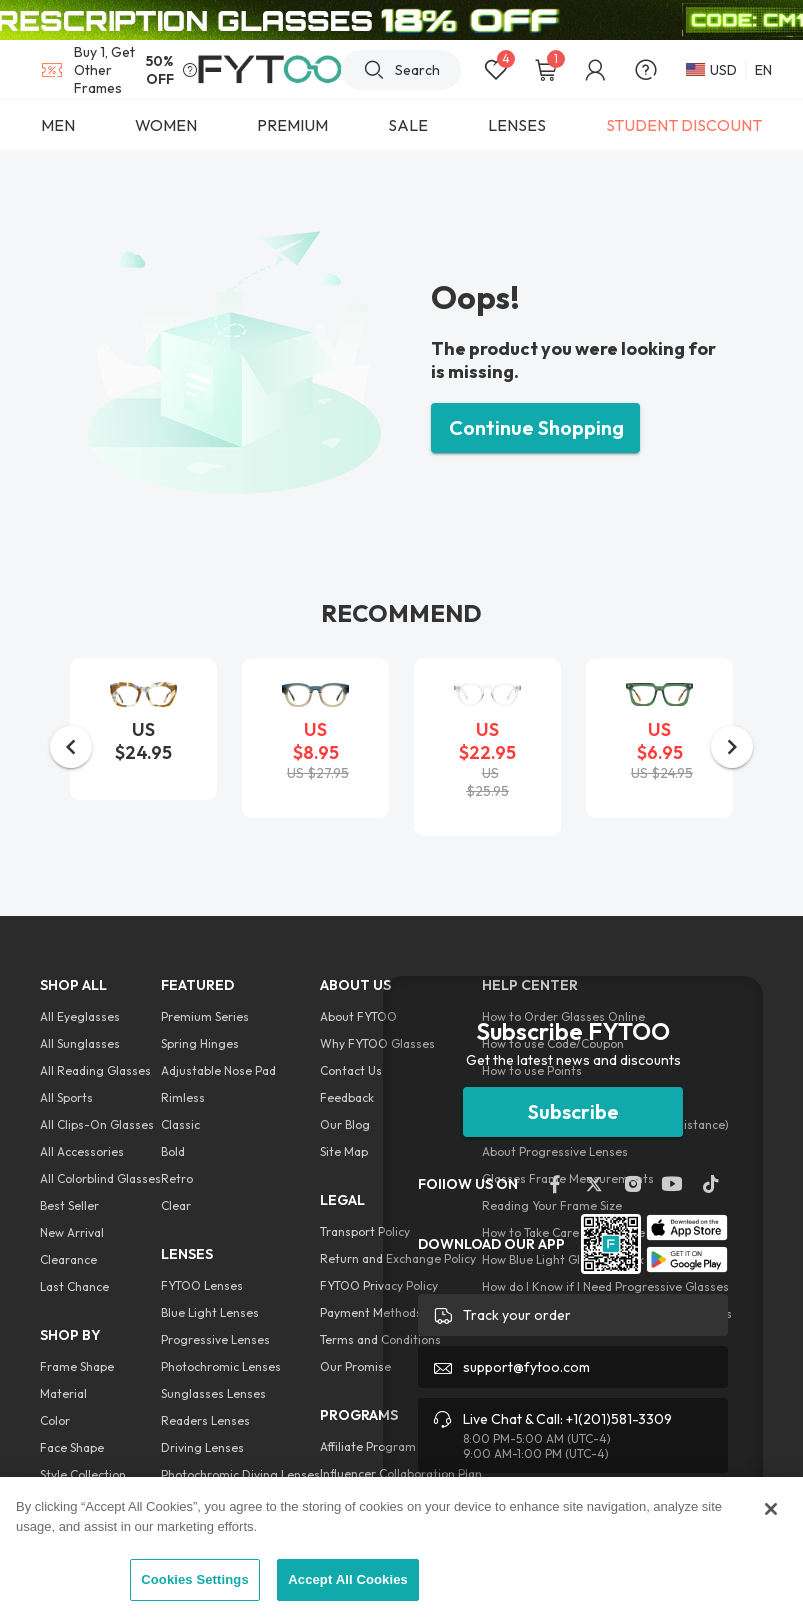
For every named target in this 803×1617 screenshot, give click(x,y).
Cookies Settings (195, 1579)
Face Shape (72, 1447)
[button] (71, 747)
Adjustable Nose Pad (218, 1070)
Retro (177, 1178)
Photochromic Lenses (221, 1366)
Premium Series (205, 1016)
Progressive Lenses (215, 1339)
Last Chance (74, 1286)
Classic (180, 1124)
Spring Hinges (200, 1043)
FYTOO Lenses (202, 1285)
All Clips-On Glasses (97, 1124)
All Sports (66, 1097)
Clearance (68, 1259)
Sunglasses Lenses (213, 1393)
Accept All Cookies (348, 1579)
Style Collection (83, 1474)
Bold (173, 1151)
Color (55, 1420)
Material (63, 1393)
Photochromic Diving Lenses (240, 1474)
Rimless (183, 1097)
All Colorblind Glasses (100, 1178)
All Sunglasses (80, 1043)
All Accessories (82, 1151)
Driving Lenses (202, 1447)
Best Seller (69, 1205)
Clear (176, 1205)
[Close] (771, 1509)
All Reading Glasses (95, 1070)
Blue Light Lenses (210, 1312)
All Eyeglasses (80, 1016)
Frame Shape (77, 1366)
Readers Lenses (205, 1420)
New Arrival (72, 1232)
